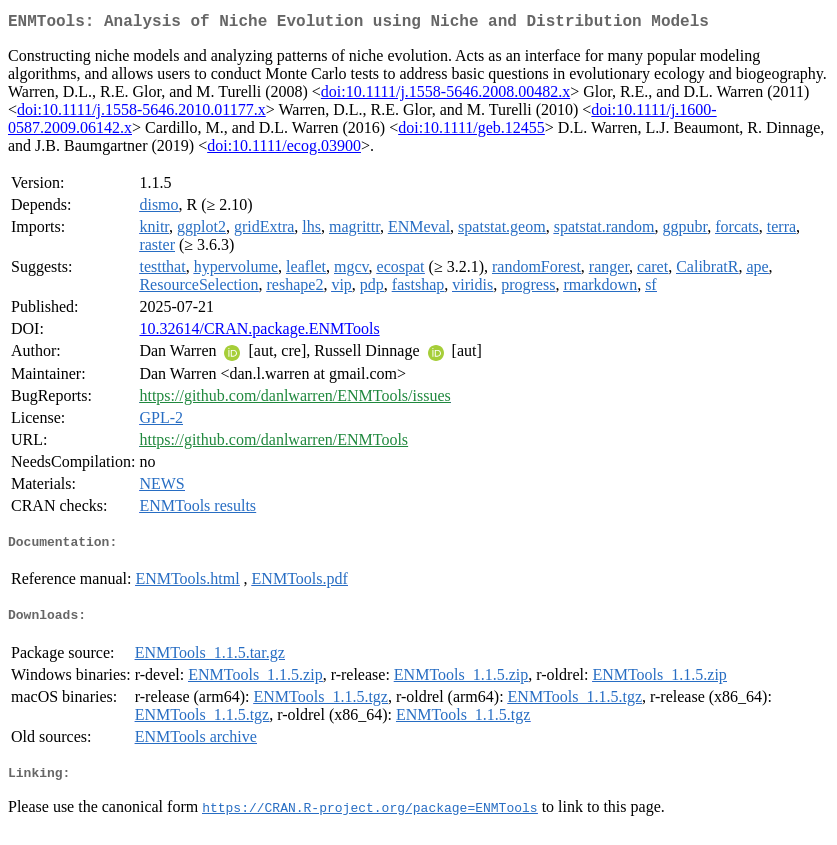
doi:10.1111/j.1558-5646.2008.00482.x (445, 95)
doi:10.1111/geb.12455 (471, 131)
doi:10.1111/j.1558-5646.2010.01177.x (141, 113)
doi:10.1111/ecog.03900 (284, 149)
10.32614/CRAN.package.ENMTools (259, 332)
